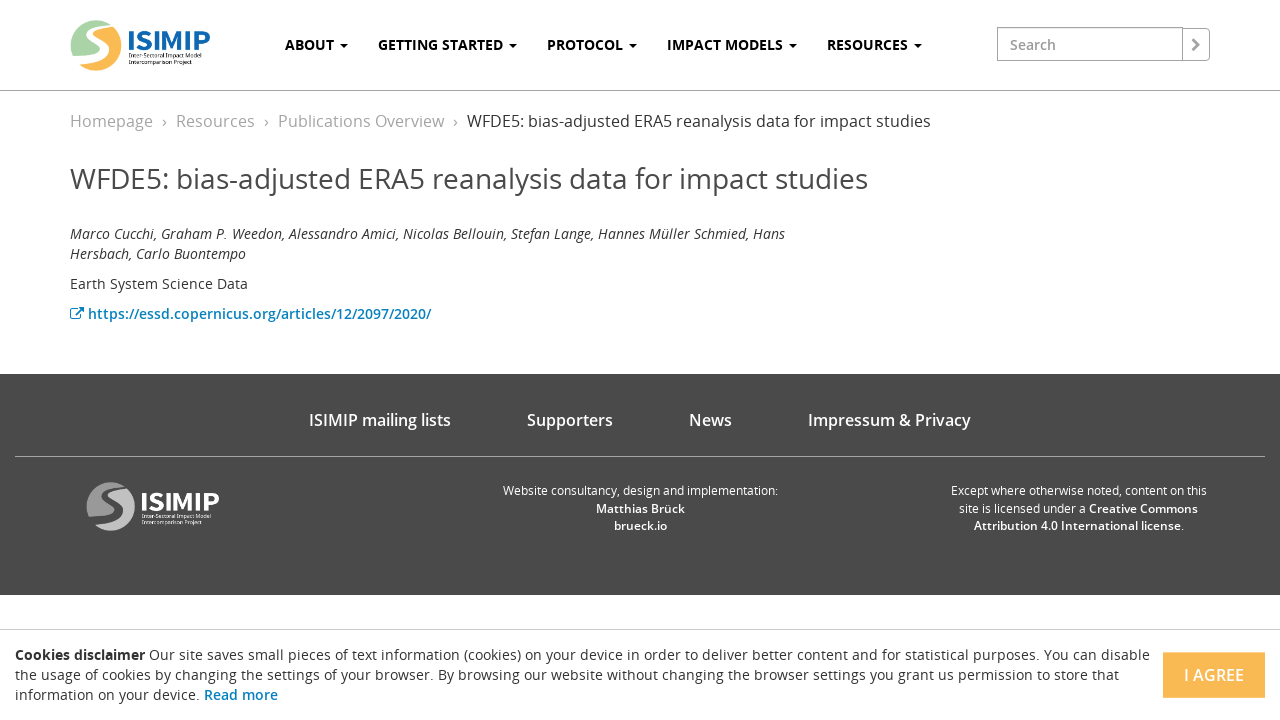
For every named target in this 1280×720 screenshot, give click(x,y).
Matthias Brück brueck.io (640, 517)
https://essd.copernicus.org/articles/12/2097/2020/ (250, 313)
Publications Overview (361, 121)
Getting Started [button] (447, 44)
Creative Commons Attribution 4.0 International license (1086, 517)
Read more (241, 694)
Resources (215, 121)
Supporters (570, 420)
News (710, 420)
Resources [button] (874, 44)
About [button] (316, 44)
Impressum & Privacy (889, 420)
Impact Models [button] (732, 44)
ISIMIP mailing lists (380, 420)
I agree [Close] (1214, 675)
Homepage (111, 121)
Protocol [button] (592, 44)
